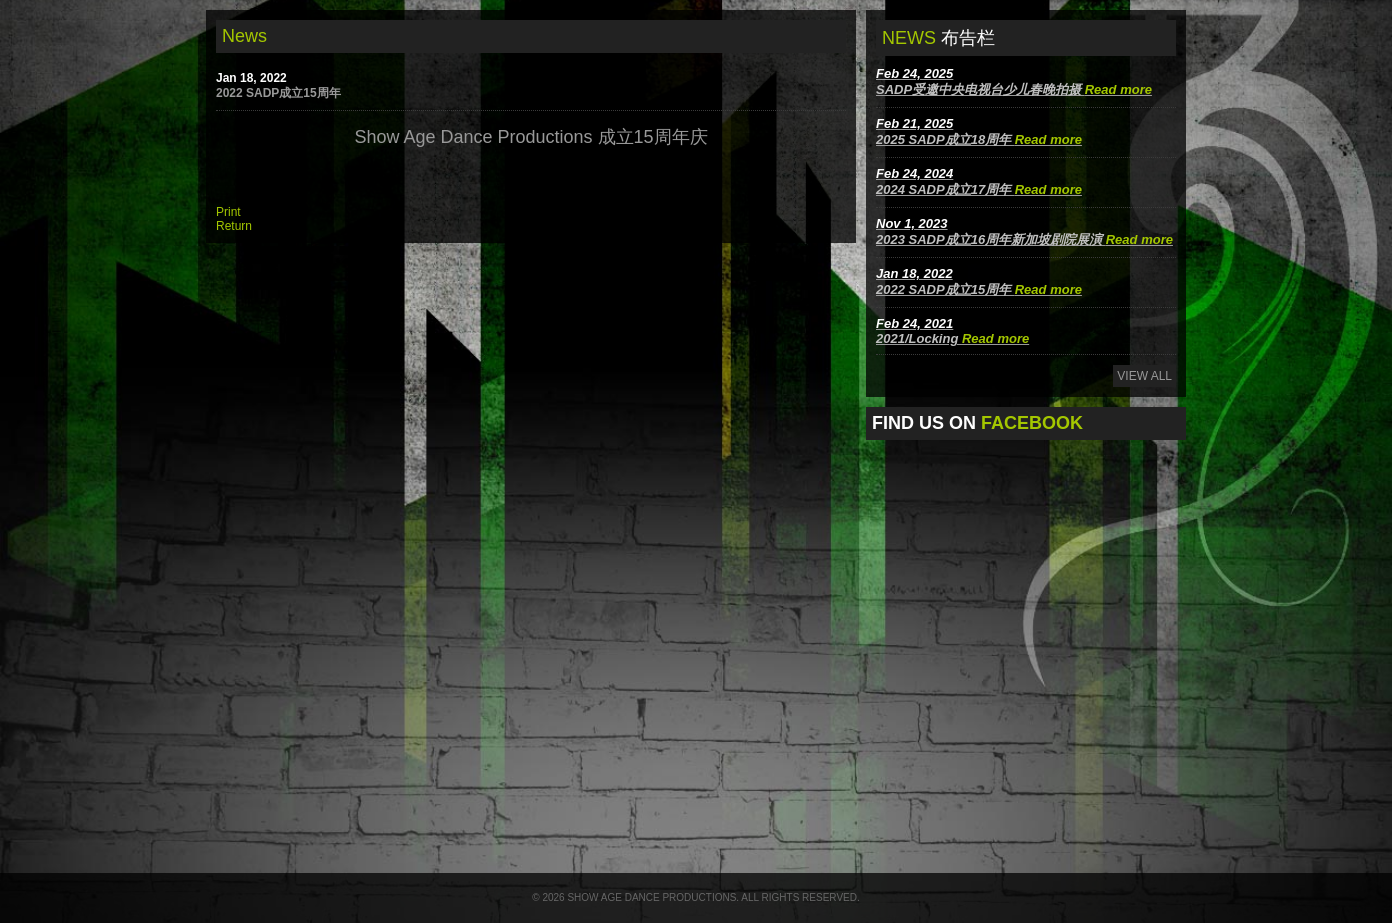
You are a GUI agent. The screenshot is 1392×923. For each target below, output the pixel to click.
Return (234, 226)
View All (1144, 376)
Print (228, 212)
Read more (1118, 89)
